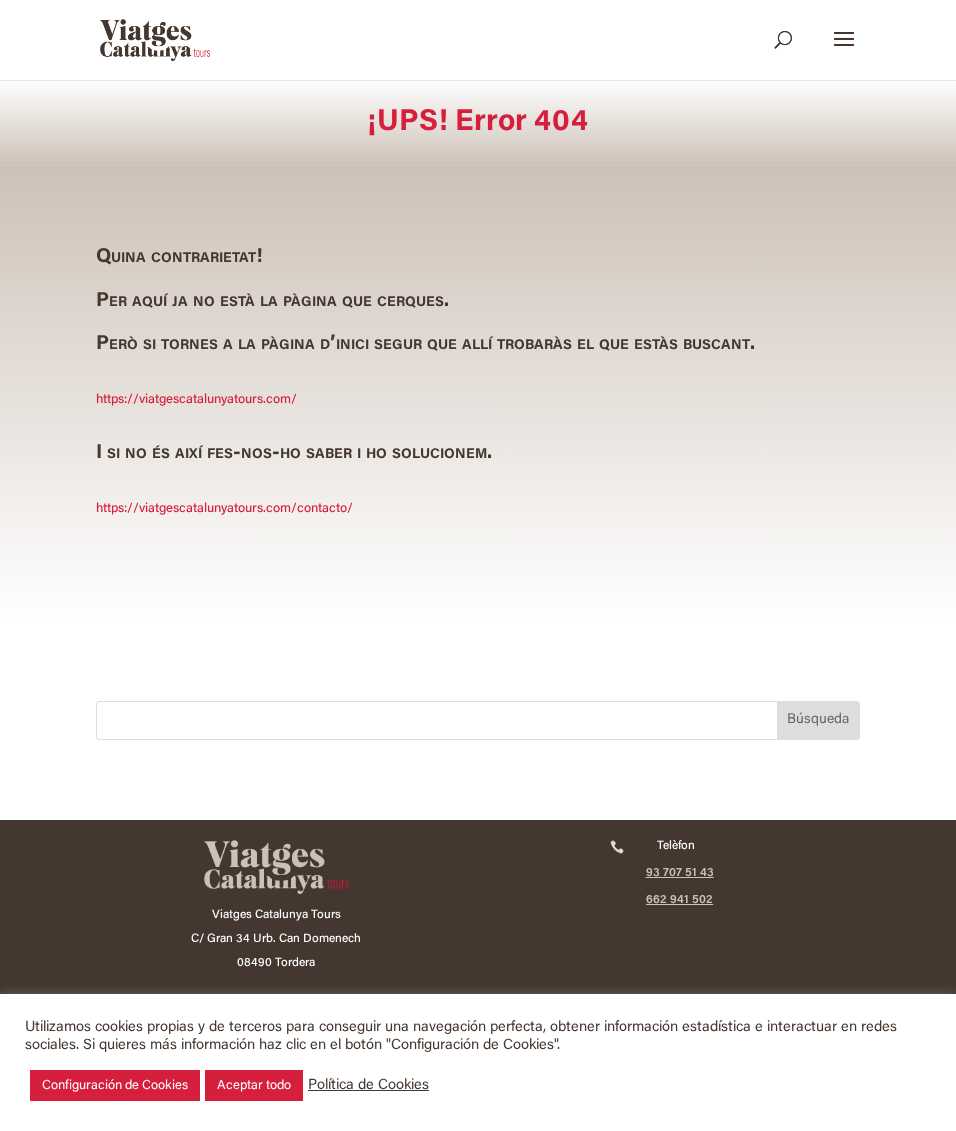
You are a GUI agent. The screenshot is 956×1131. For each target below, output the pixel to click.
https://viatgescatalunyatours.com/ (196, 399)
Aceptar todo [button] (254, 1085)
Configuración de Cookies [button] (115, 1085)
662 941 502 (679, 900)
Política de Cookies (368, 1085)
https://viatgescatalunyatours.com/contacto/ (224, 508)
